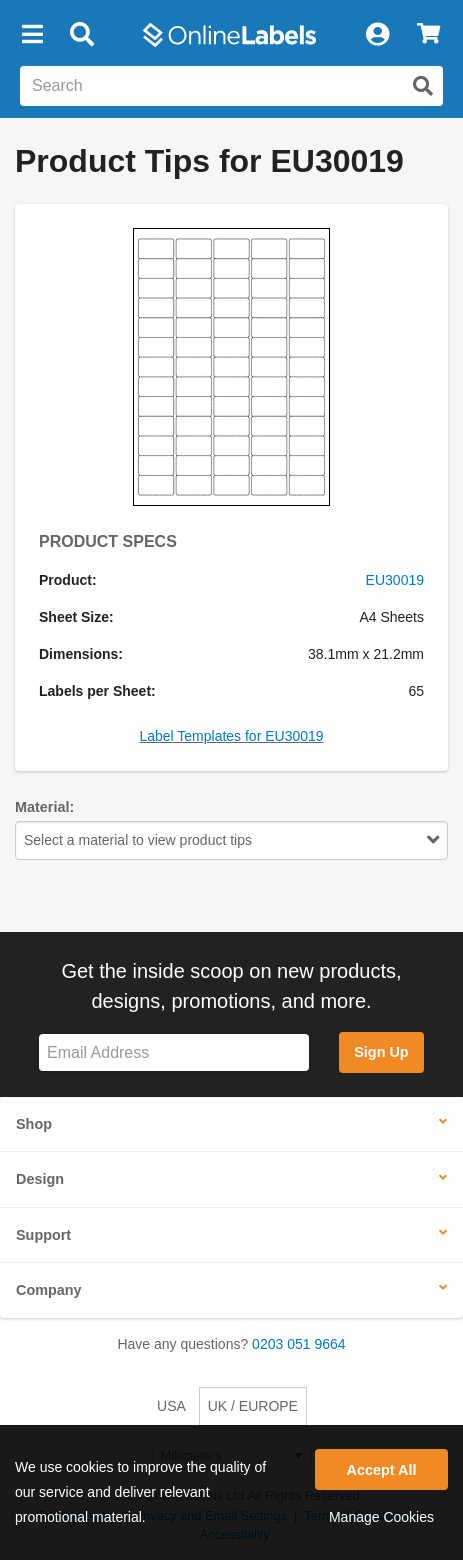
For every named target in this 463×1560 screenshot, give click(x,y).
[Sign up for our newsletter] (174, 1052)
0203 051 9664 (298, 1344)
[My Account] (377, 35)
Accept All (382, 1470)
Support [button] (43, 1235)
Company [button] (49, 1290)
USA (171, 1406)
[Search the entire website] (231, 86)
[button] (32, 35)
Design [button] (40, 1179)
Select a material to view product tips (231, 840)
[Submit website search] (423, 86)
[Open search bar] (81, 35)
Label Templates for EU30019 (231, 736)
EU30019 (395, 580)
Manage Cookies (381, 1517)
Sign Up (381, 1052)
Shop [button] (34, 1124)
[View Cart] (428, 35)
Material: (44, 807)
